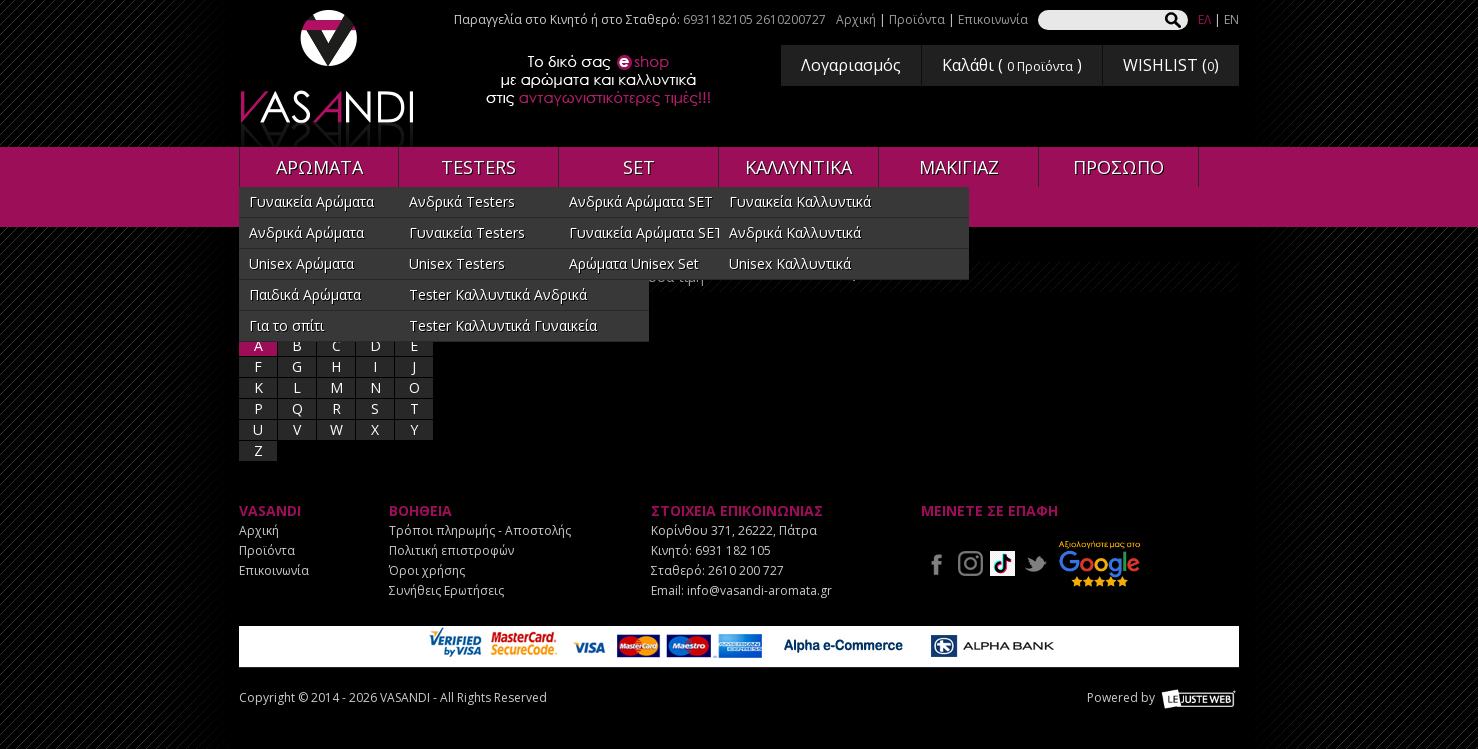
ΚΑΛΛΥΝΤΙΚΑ (798, 167)
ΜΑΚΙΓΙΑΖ (959, 167)
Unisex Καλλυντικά (790, 263)
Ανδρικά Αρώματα (306, 232)
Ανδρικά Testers (462, 201)
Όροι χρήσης (427, 570)
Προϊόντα (917, 19)
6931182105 (718, 19)
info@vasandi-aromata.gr (759, 590)
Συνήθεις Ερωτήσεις (446, 590)
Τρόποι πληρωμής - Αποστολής (480, 530)
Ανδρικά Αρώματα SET (641, 201)
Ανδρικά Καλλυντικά (795, 232)
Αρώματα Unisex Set (634, 263)
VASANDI (329, 78)
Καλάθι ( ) (1012, 65)
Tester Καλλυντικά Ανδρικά (498, 294)
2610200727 (791, 19)
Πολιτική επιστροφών (451, 550)
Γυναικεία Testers (467, 232)
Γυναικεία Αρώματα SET (646, 232)
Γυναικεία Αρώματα (311, 201)
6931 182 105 (733, 550)
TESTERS (478, 167)
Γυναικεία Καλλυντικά (800, 201)
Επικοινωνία (993, 19)
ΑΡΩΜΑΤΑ (319, 167)
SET (639, 167)
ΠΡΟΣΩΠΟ (1118, 167)
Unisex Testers (457, 263)
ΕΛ (1204, 19)
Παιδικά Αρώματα (305, 294)
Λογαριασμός (851, 65)
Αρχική (856, 19)
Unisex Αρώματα (301, 263)
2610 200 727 (746, 570)
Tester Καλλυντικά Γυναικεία (503, 325)
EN (1231, 19)
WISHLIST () (1171, 65)
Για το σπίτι (286, 325)
